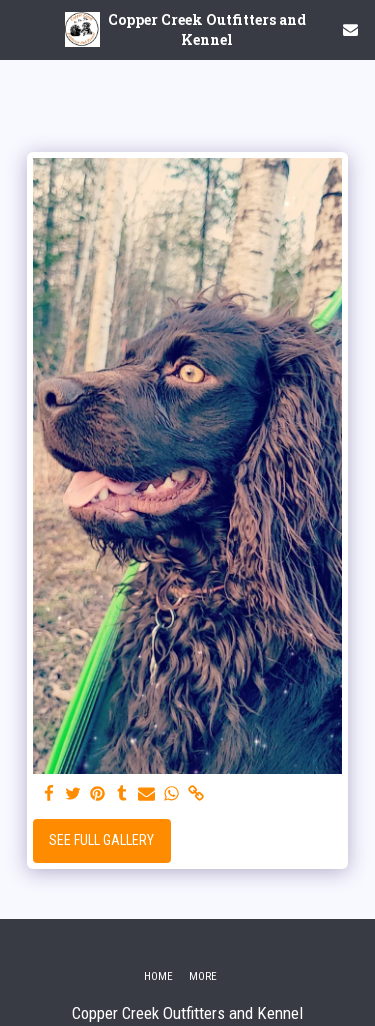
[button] (22, 29)
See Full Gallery (101, 840)
